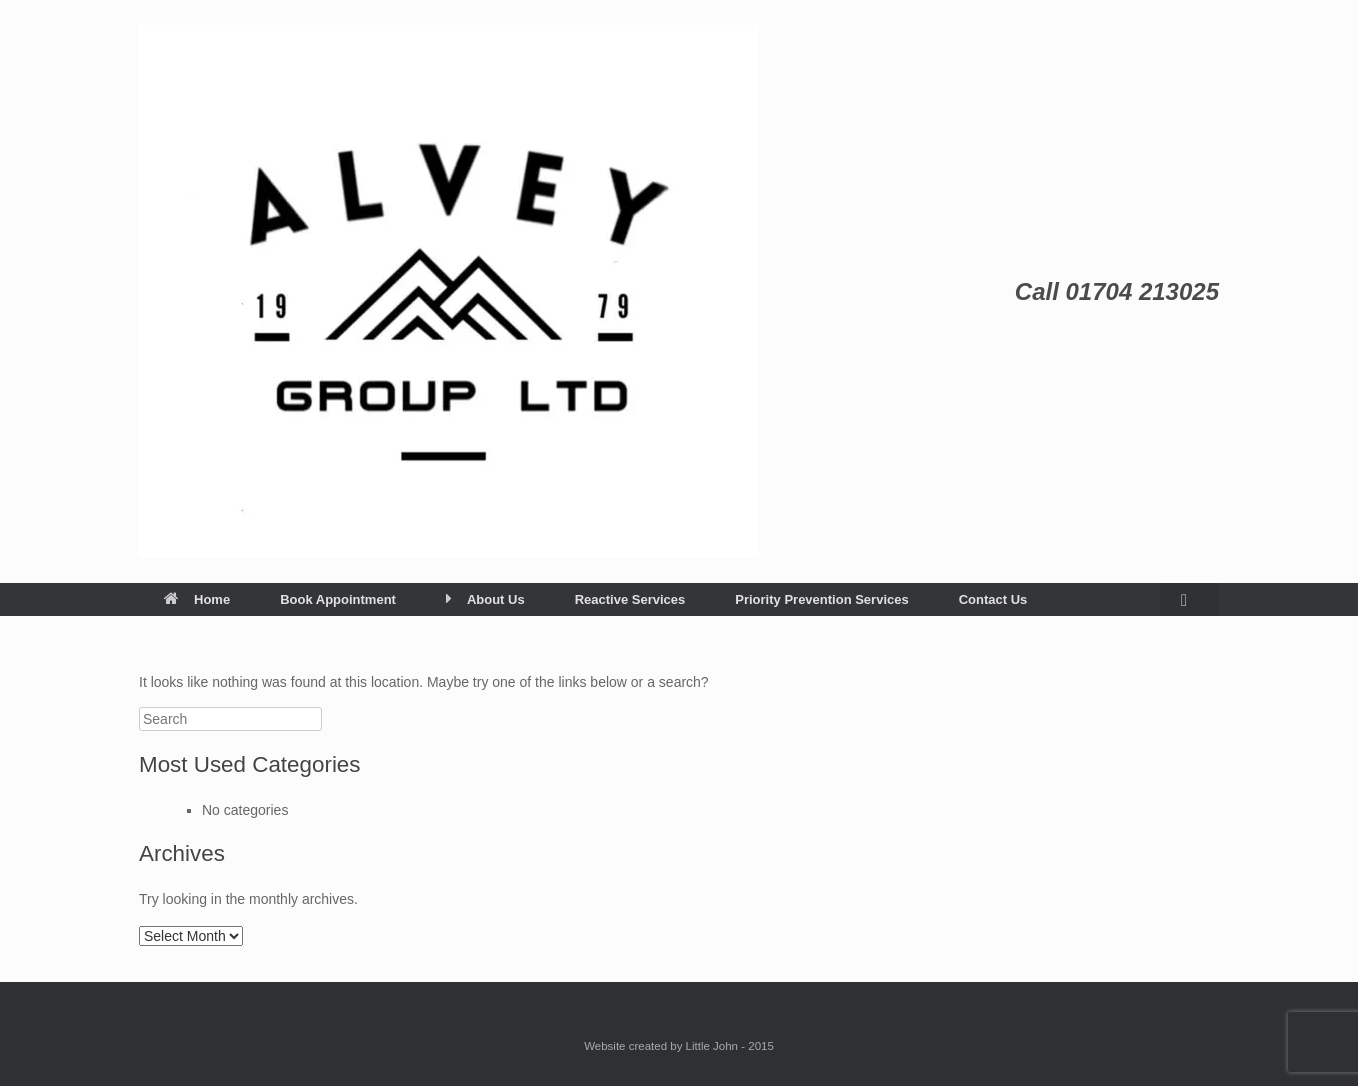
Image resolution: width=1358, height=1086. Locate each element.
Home (197, 599)
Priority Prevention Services (821, 599)
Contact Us (993, 599)
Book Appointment (338, 599)
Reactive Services (630, 599)
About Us (485, 599)
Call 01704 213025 (1117, 291)
